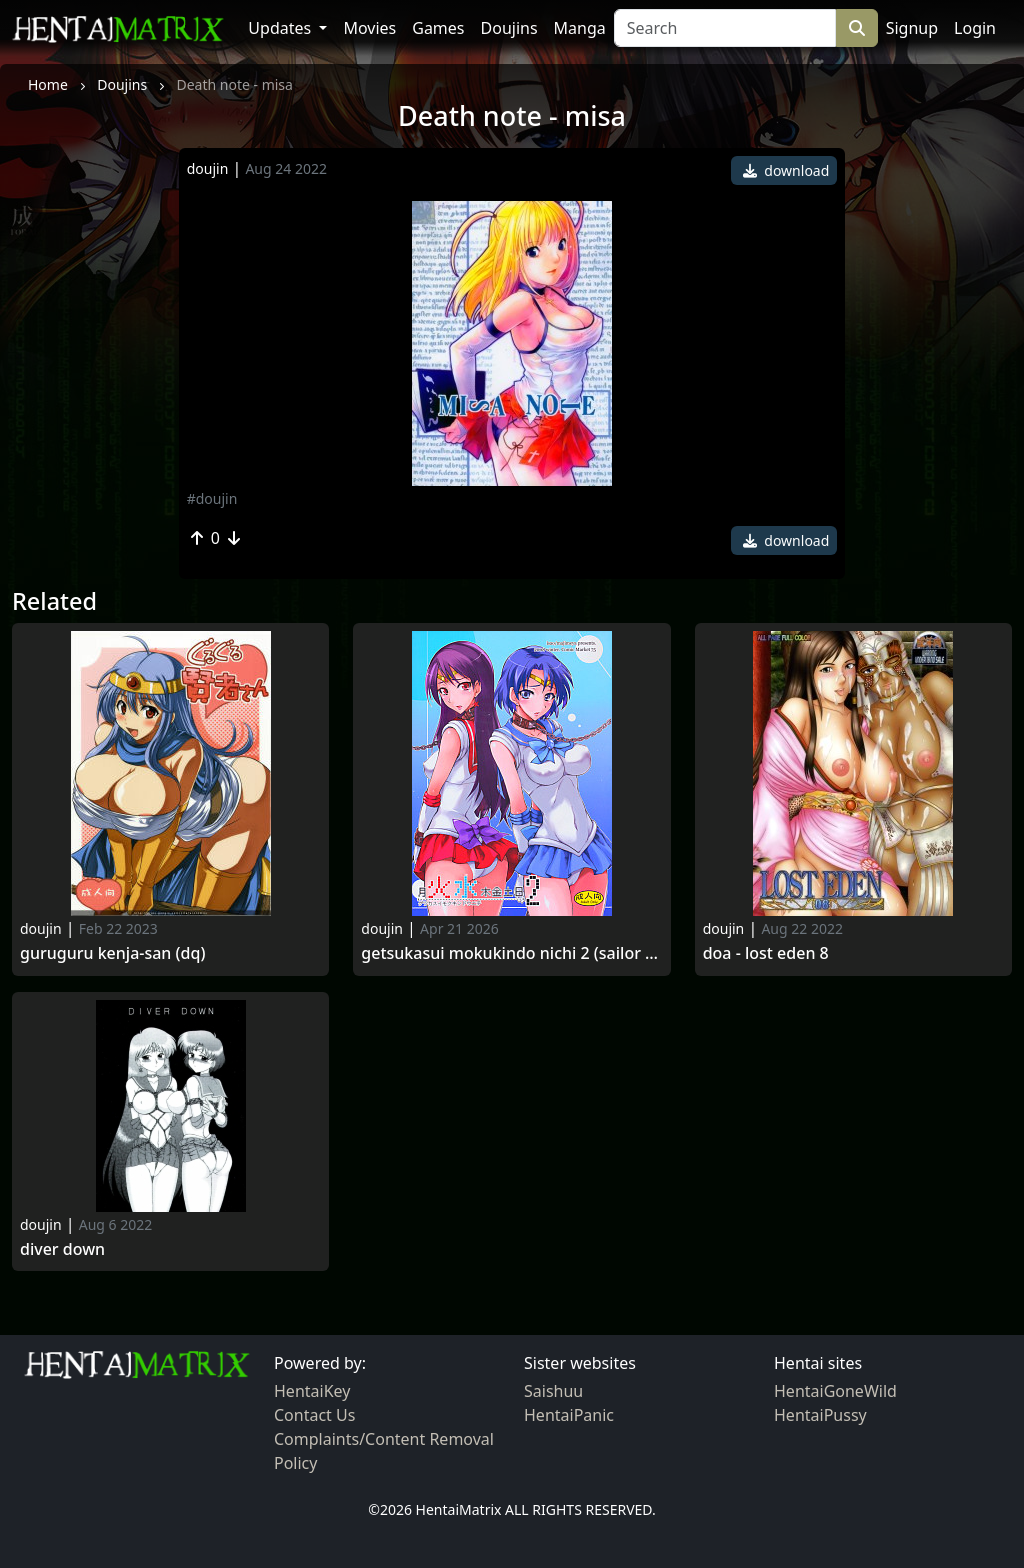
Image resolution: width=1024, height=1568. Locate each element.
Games (438, 28)
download (786, 170)
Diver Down (62, 1249)
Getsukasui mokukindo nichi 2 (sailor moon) (511, 953)
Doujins (509, 28)
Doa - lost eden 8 (766, 953)
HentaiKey (312, 1391)
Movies (369, 28)
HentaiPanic (569, 1415)
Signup (912, 28)
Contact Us (314, 1415)
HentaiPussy (820, 1415)
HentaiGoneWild (835, 1391)
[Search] (725, 28)
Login (975, 28)
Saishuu (553, 1391)
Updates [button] (281, 28)
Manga (580, 28)
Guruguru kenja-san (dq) (112, 953)
